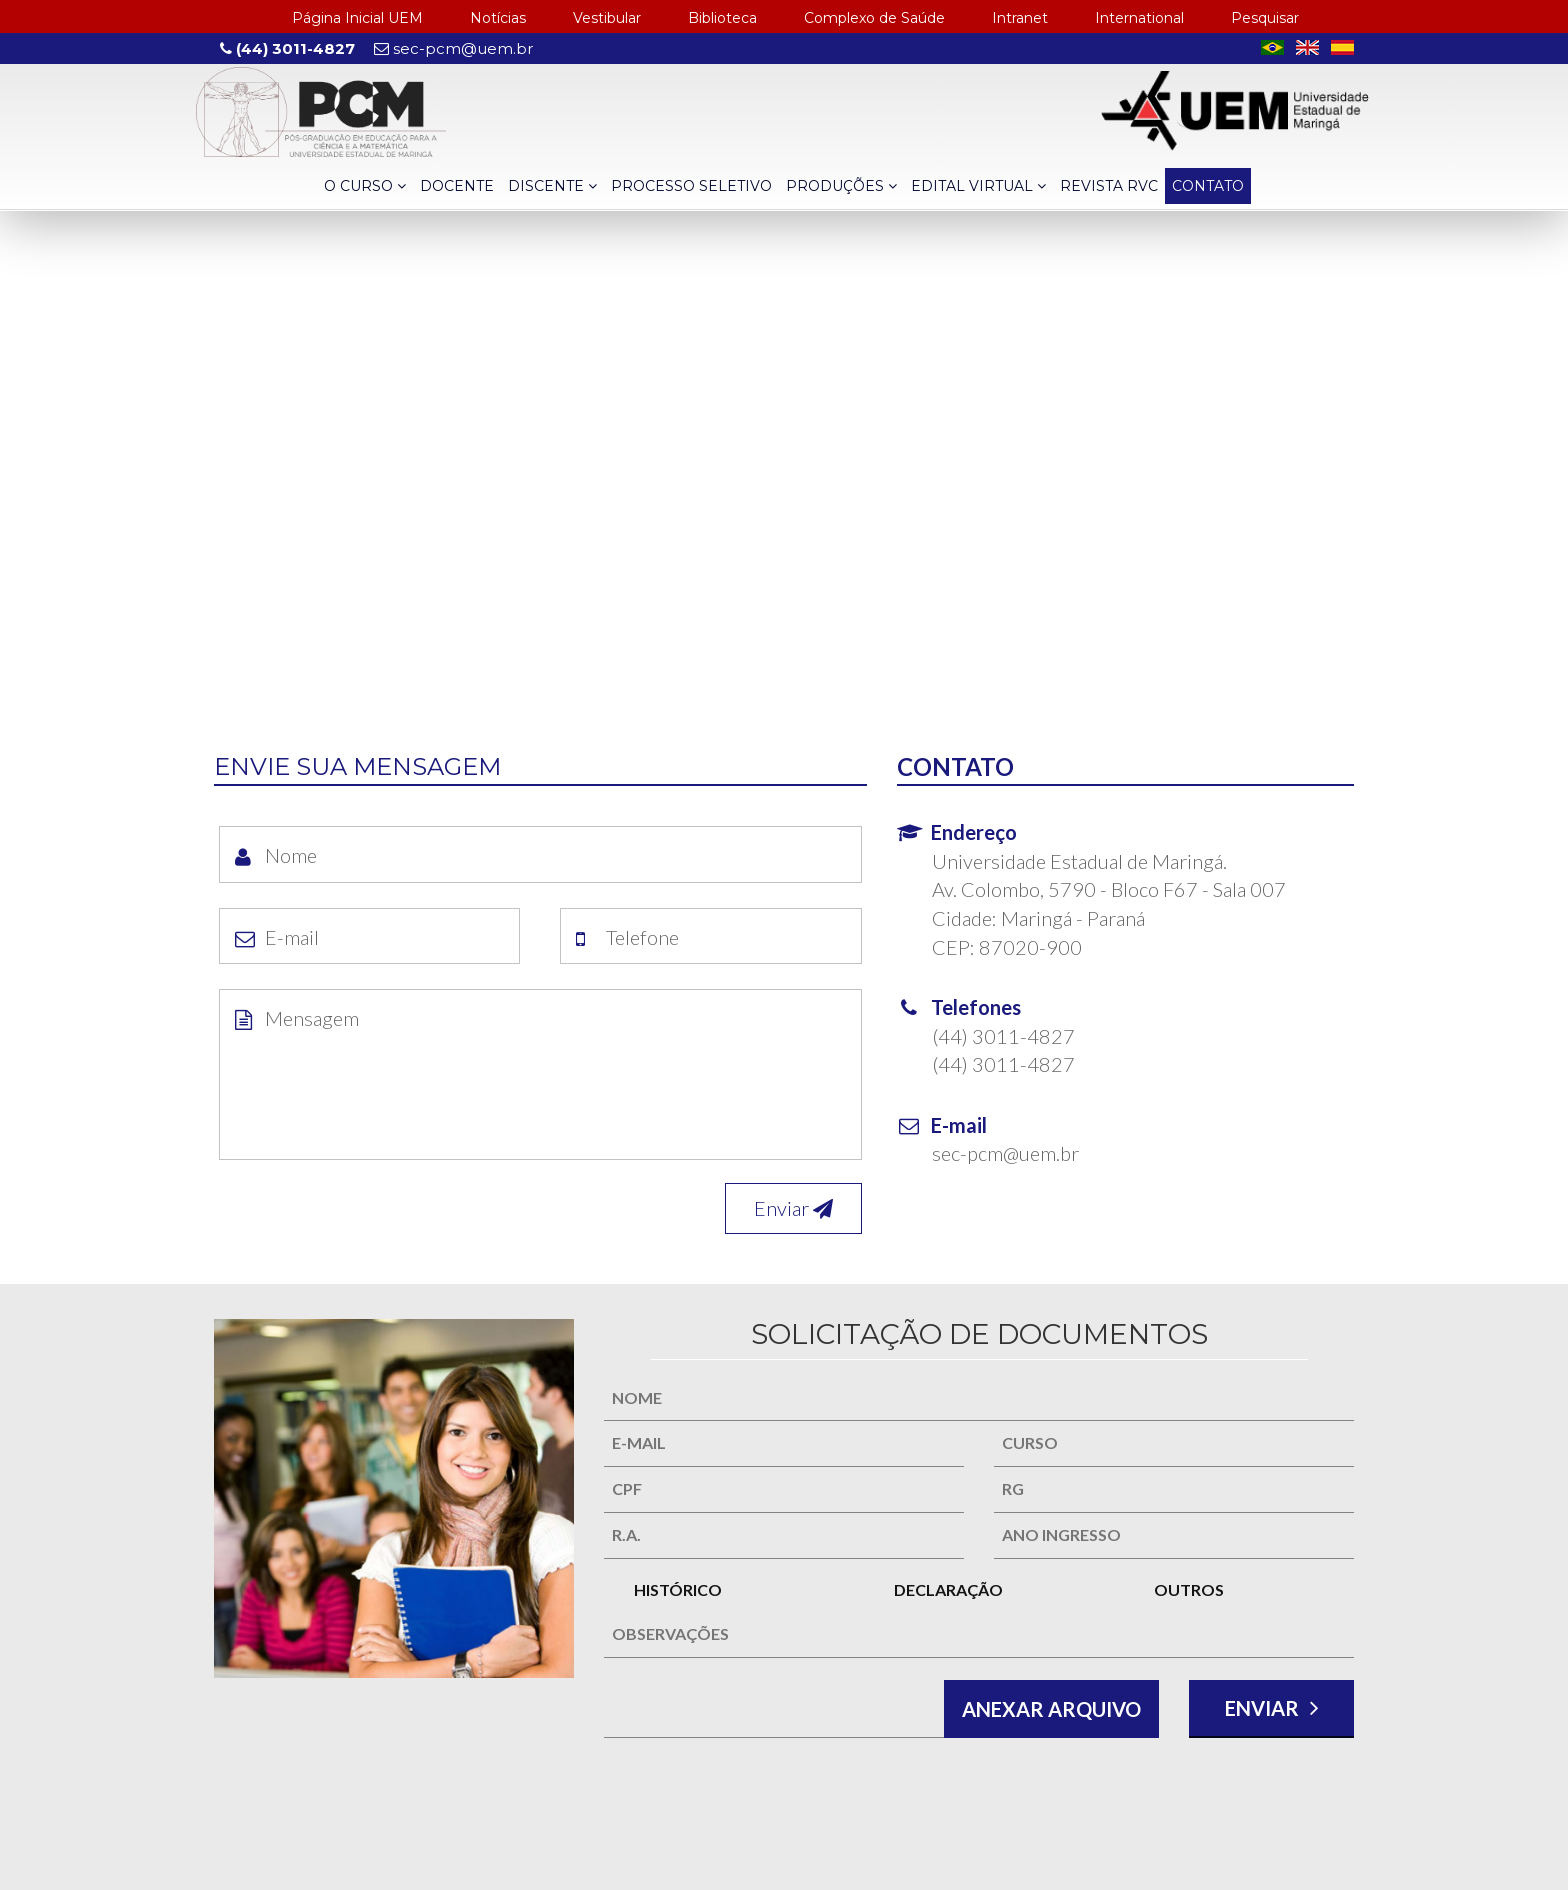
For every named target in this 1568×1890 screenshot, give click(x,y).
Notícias (498, 18)
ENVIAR (1272, 1707)
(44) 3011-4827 (287, 48)
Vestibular (607, 18)
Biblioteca (722, 18)
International (1139, 18)
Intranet (1020, 18)
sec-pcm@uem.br (453, 48)
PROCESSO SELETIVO (691, 186)
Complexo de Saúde (874, 18)
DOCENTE (457, 186)
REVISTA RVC (1109, 186)
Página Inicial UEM (357, 18)
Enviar (793, 1208)
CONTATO (1208, 186)
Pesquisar (1265, 18)
